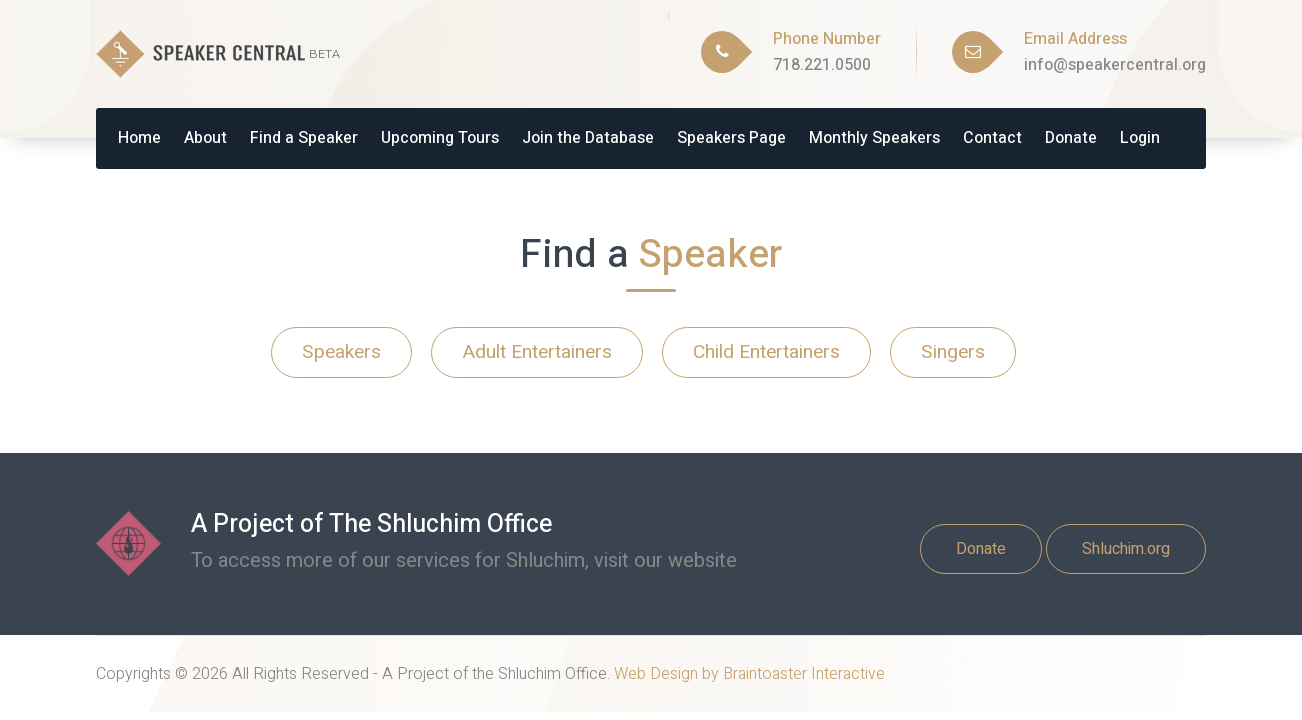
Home (139, 138)
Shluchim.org (1126, 549)
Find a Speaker (304, 138)
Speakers (341, 352)
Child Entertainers (766, 352)
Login (1140, 138)
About (205, 138)
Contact (992, 138)
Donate (1071, 138)
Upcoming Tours (440, 138)
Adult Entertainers (537, 352)
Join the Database (588, 138)
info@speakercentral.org (1115, 65)
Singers (953, 352)
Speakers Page (731, 138)
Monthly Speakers (874, 138)
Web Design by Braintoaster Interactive (749, 674)
